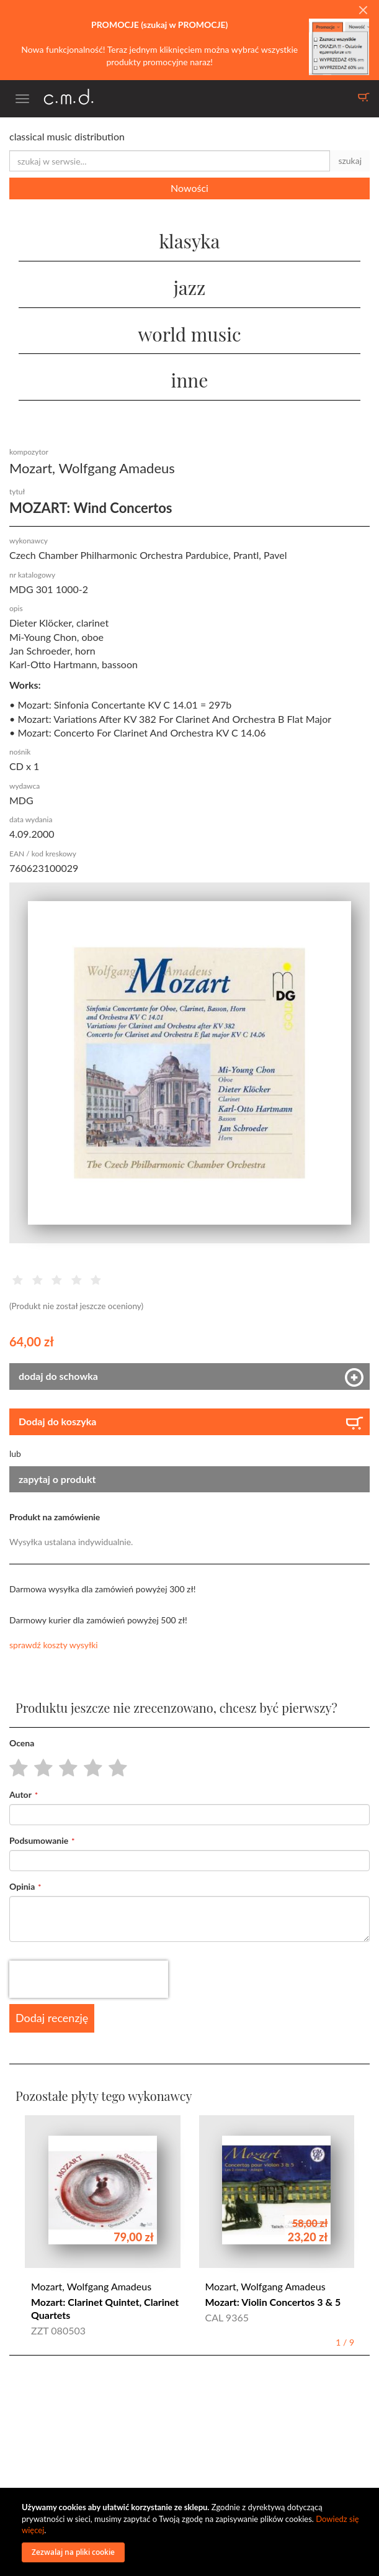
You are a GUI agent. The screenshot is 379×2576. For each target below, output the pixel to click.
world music (189, 334)
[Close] (363, 10)
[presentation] (88, 1979)
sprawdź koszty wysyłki (53, 1644)
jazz (190, 287)
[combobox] (169, 160)
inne (189, 380)
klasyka (189, 241)
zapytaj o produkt (57, 1479)
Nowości (189, 188)
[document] (191, 2532)
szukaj (350, 160)
